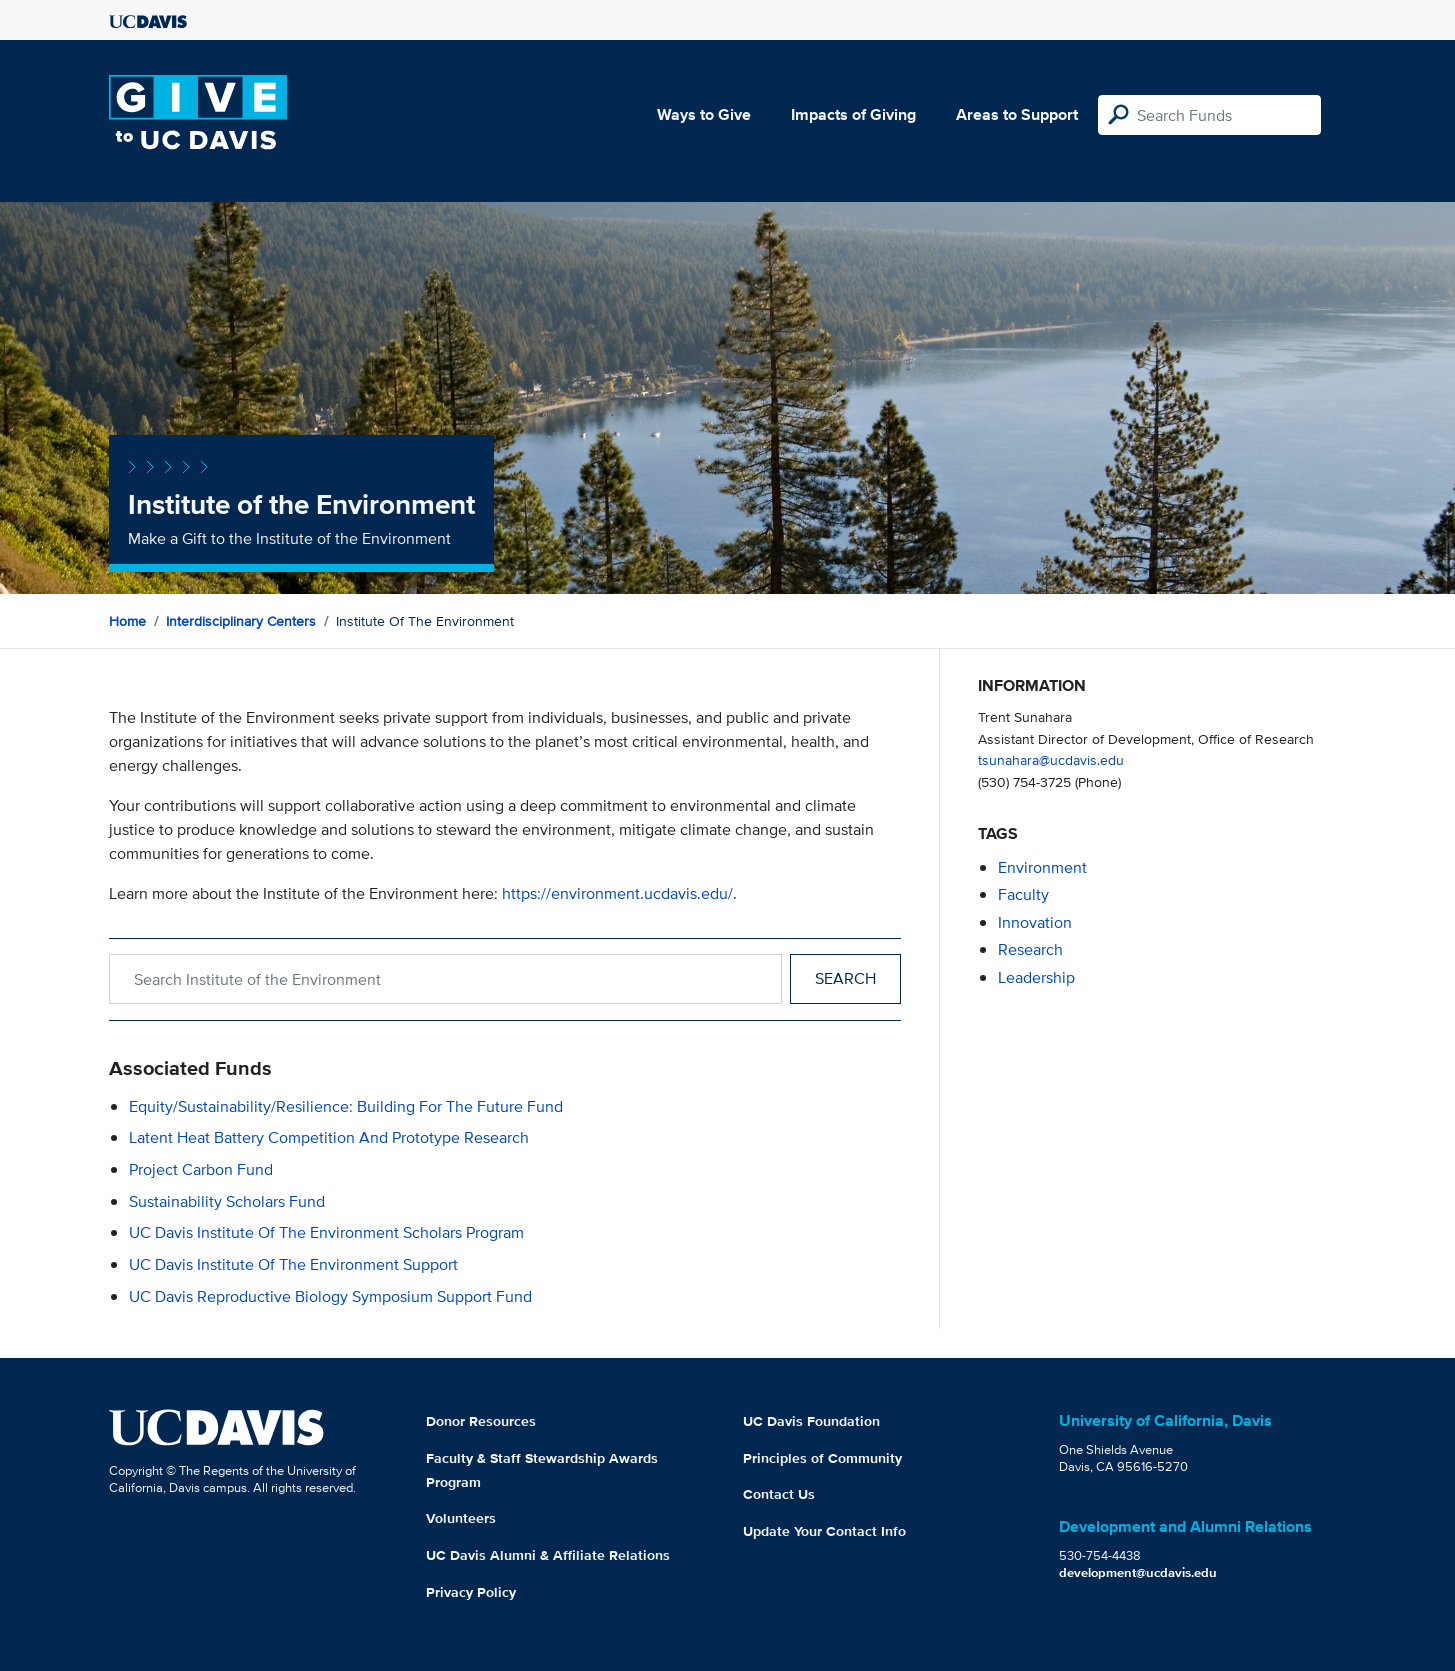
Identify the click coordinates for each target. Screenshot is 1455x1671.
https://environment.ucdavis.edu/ (617, 893)
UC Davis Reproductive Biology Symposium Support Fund (330, 1296)
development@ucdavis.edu (1138, 1572)
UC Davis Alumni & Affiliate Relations (548, 1555)
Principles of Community (822, 1458)
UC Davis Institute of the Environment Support (293, 1264)
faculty (1023, 894)
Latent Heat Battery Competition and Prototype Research (329, 1137)
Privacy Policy (471, 1592)
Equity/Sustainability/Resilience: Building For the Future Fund (346, 1106)
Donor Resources (481, 1421)
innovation (1035, 922)
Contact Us (779, 1494)
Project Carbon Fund (201, 1169)
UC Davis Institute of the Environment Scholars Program (326, 1232)
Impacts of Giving (853, 114)
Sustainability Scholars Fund (227, 1201)
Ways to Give (704, 114)
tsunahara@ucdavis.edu (1051, 759)
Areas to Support (1017, 114)
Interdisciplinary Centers (241, 621)
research (1030, 949)
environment (1042, 867)
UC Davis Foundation (811, 1421)
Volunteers (461, 1518)
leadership (1036, 977)
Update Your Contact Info (824, 1531)
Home (127, 621)
